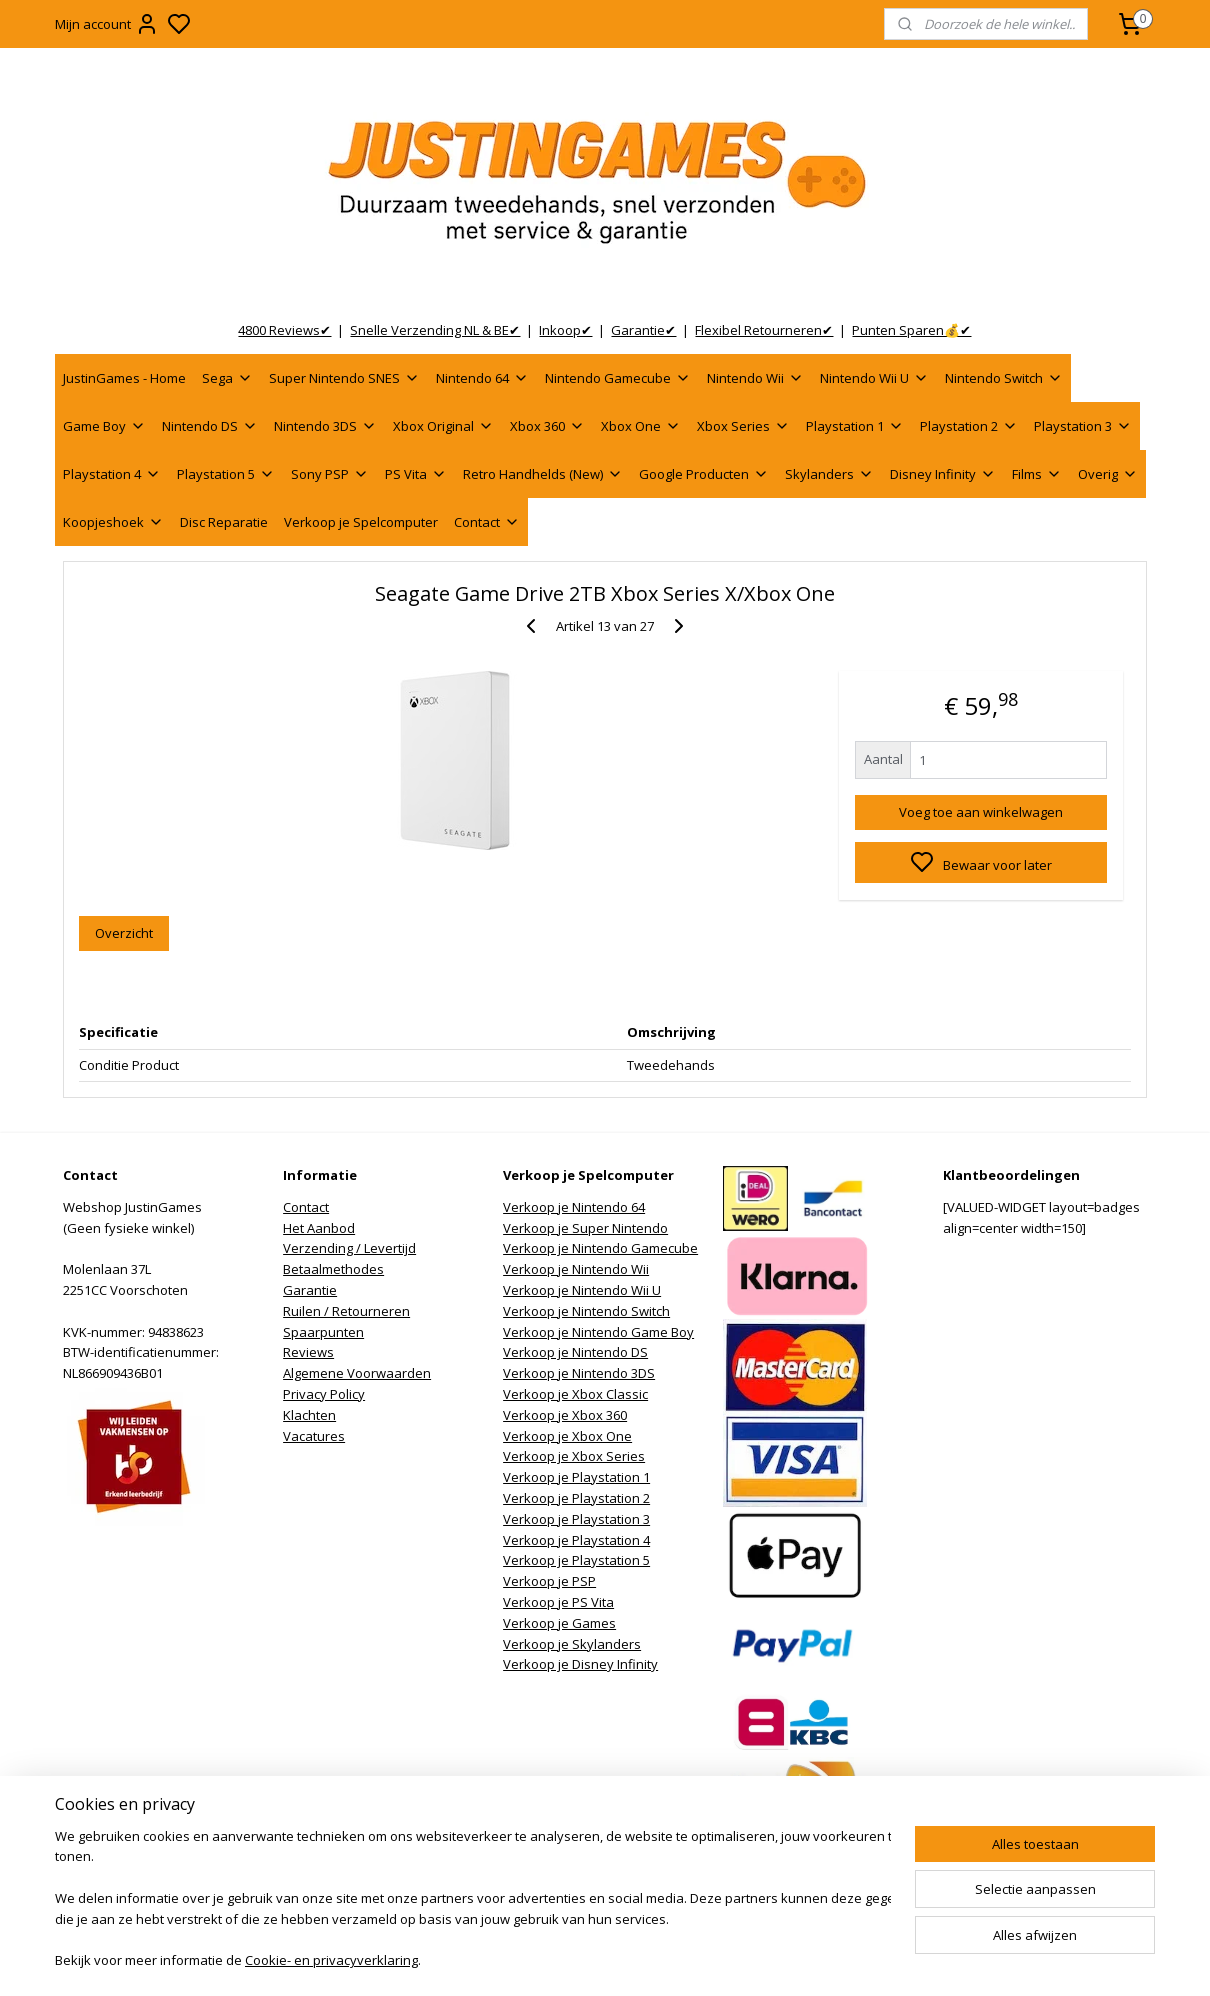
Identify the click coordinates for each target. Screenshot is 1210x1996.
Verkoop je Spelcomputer (361, 522)
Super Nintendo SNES (344, 378)
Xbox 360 (547, 426)
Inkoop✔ (565, 330)
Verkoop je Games (559, 1623)
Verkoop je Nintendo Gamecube (600, 1248)
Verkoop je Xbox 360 (565, 1415)
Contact (487, 522)
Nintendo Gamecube (618, 378)
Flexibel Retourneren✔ (764, 330)
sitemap (667, 1959)
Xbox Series (743, 426)
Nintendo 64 (482, 378)
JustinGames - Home (124, 378)
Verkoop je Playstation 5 (576, 1560)
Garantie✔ (643, 330)
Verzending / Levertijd (349, 1248)
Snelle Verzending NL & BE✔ (435, 330)
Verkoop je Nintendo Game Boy (598, 1332)
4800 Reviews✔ (284, 330)
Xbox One (641, 426)
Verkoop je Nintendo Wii (576, 1269)
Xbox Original (443, 426)
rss (709, 1959)
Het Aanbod (319, 1228)
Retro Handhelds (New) (543, 474)
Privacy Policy (324, 1394)
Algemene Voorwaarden (357, 1373)
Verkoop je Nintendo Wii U (582, 1290)
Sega (227, 378)
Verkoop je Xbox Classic (575, 1394)
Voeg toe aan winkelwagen (981, 812)
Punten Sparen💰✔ (911, 330)
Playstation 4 (112, 474)
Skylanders (829, 474)
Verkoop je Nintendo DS (575, 1352)
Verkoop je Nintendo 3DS (579, 1373)
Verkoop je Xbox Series (574, 1456)
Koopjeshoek (113, 522)
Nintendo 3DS (325, 426)
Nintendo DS (210, 426)
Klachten (309, 1415)
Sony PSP (330, 474)
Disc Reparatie (224, 522)
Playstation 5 (226, 474)
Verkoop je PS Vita (558, 1602)
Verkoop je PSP (549, 1581)
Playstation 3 (1083, 426)
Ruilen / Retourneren (346, 1311)
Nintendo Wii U (874, 378)
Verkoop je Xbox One (567, 1436)
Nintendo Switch (1004, 378)
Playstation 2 (969, 426)
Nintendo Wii (755, 378)
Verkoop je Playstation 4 (576, 1540)
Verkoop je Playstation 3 (576, 1519)
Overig (1108, 474)
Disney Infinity (943, 474)
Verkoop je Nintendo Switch (586, 1311)
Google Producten (704, 474)
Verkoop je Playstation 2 (576, 1498)
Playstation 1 (855, 426)
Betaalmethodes (333, 1269)
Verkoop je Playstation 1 (576, 1477)
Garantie (310, 1290)
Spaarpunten (323, 1332)
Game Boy (104, 426)
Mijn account (107, 24)
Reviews (308, 1352)
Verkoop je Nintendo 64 (574, 1207)
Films (1037, 474)
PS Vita (416, 474)
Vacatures (314, 1436)
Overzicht (124, 933)
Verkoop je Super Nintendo (585, 1228)
